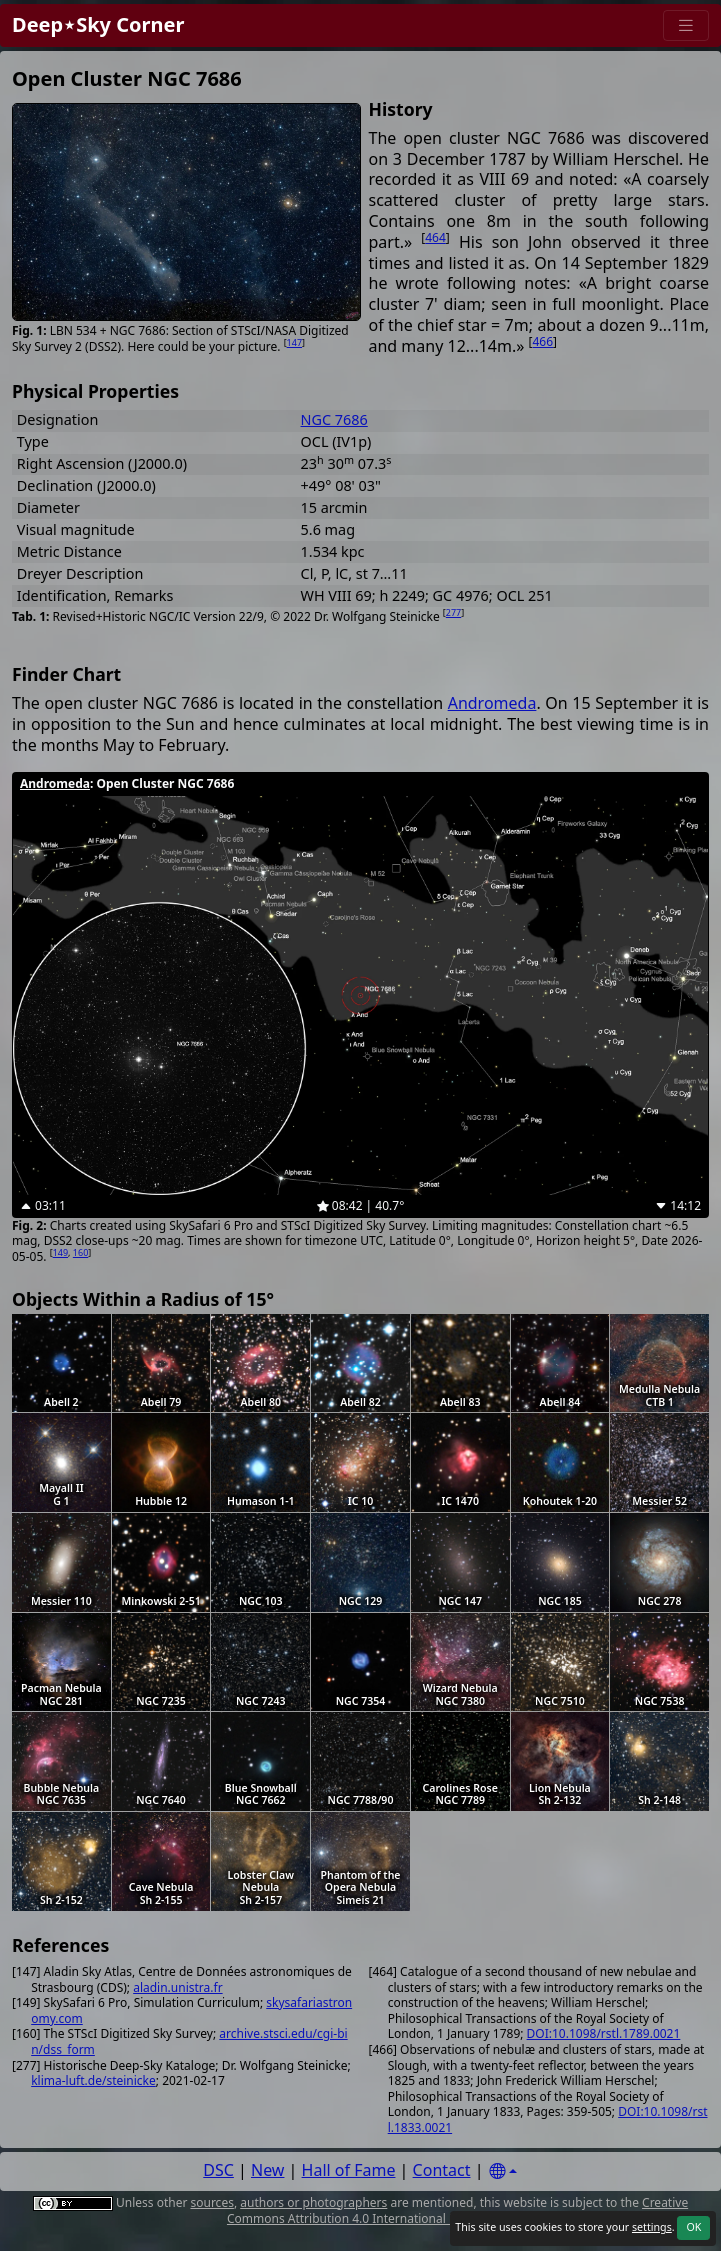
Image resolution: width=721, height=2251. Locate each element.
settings (652, 2227)
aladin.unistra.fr (177, 1987)
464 (435, 237)
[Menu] (686, 25)
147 (294, 342)
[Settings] (503, 2171)
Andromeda (492, 703)
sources (211, 2202)
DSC (218, 2170)
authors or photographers (313, 2202)
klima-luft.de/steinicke (93, 2080)
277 (453, 612)
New (267, 2170)
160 (80, 1252)
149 (60, 1252)
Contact (442, 2170)
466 (543, 341)
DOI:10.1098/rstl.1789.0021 (604, 2033)
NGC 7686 (334, 419)
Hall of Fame (349, 2170)
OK (693, 2227)
